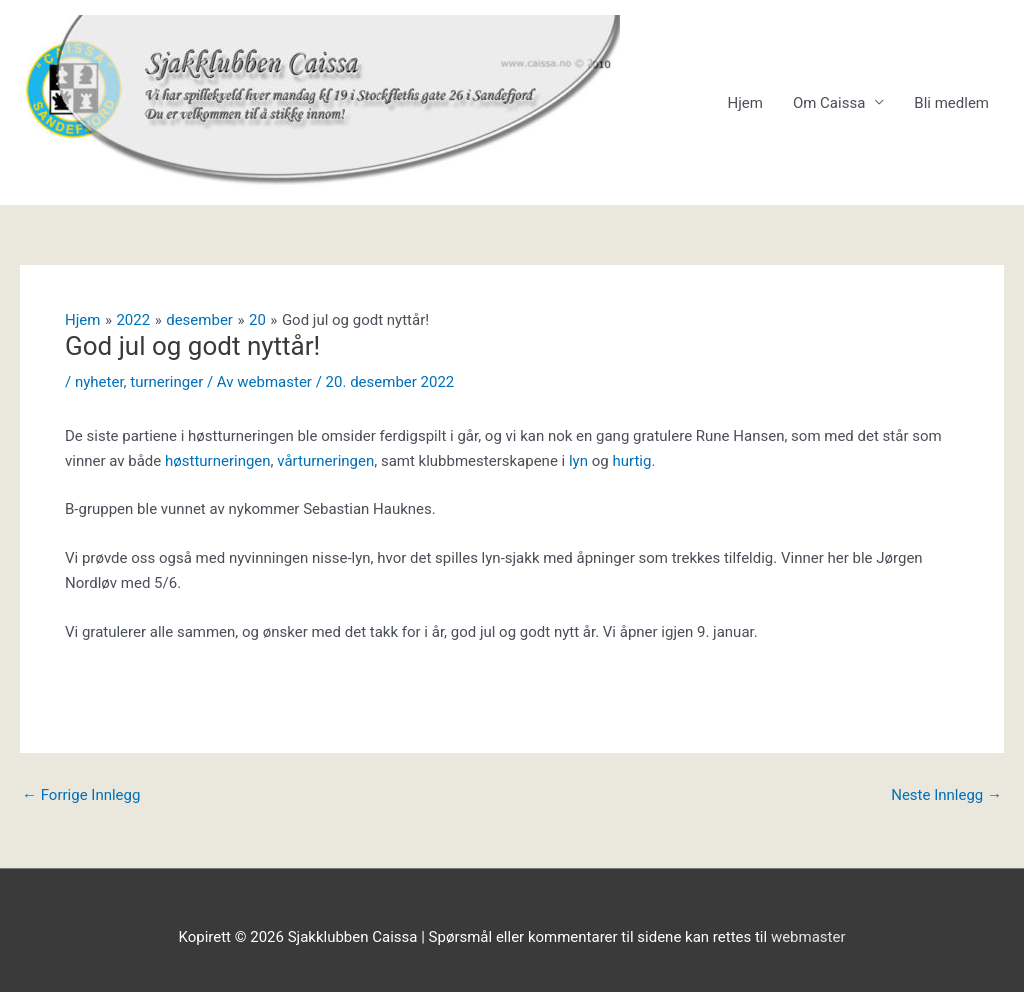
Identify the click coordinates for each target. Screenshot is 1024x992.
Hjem (744, 103)
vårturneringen (325, 461)
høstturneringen (218, 461)
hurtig (631, 461)
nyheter (99, 382)
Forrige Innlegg (81, 795)
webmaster (808, 937)
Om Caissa (829, 103)
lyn (580, 461)
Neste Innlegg (946, 795)
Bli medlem (951, 103)
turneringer (166, 382)
